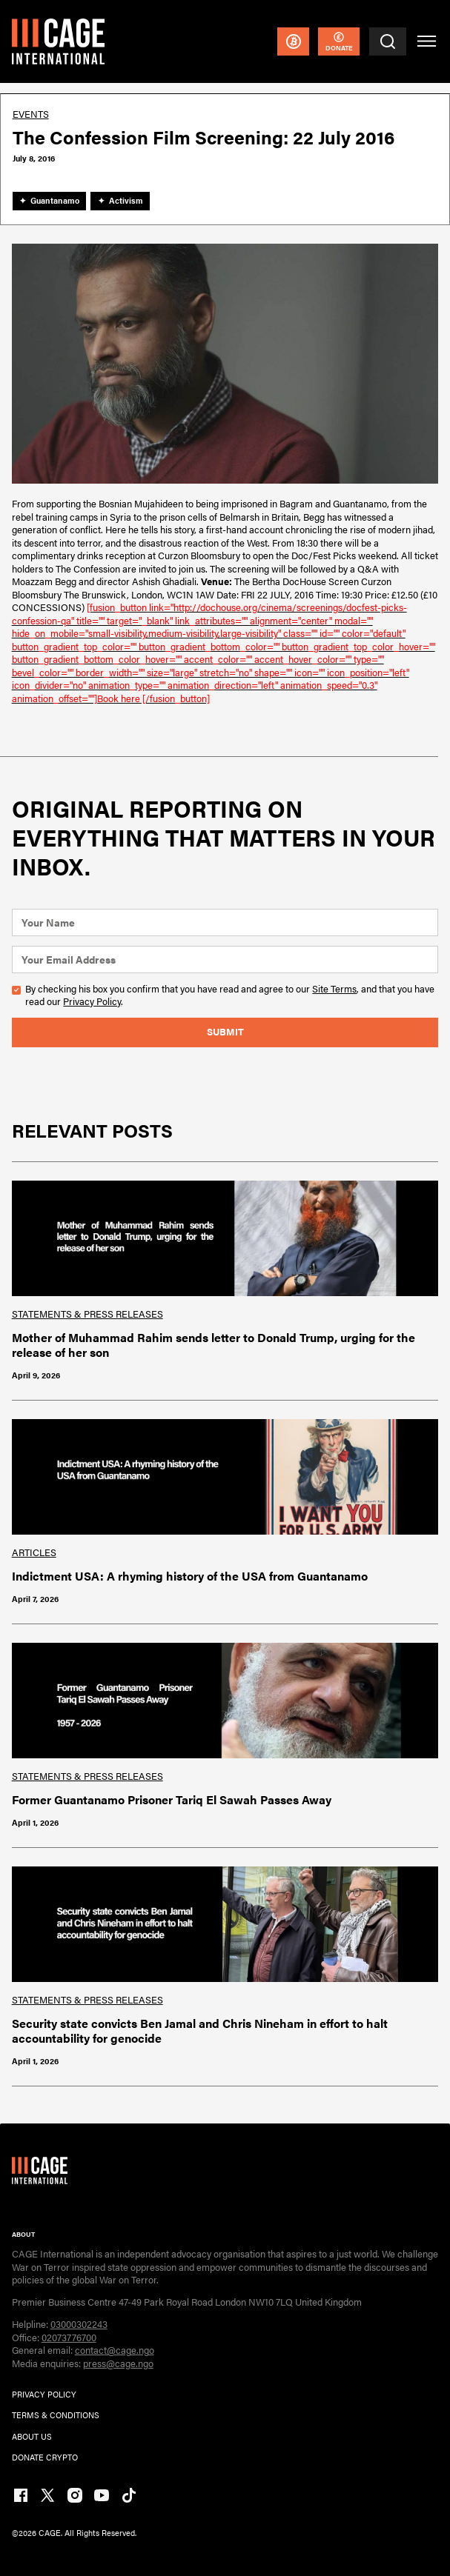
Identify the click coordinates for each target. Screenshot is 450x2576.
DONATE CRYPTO (45, 2457)
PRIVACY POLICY (44, 2394)
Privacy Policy (92, 1001)
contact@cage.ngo (114, 2350)
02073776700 (69, 2337)
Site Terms (334, 988)
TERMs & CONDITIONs (55, 2414)
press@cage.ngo (118, 2363)
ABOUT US (32, 2436)
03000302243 (78, 2324)
